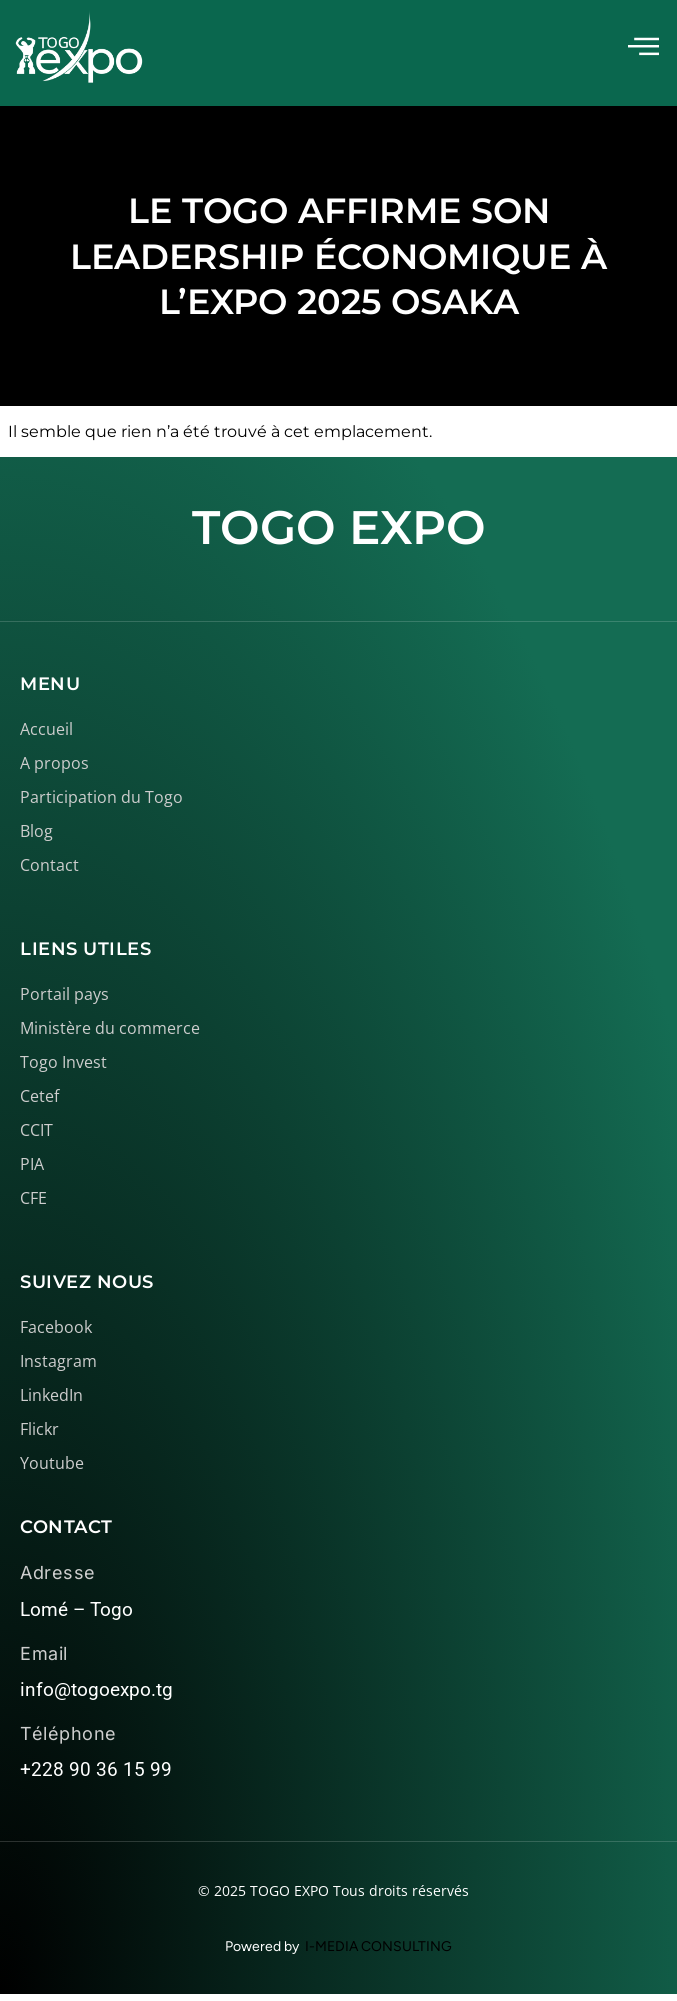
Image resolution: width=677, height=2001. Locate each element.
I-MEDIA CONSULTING (378, 1946)
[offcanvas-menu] (643, 47)
